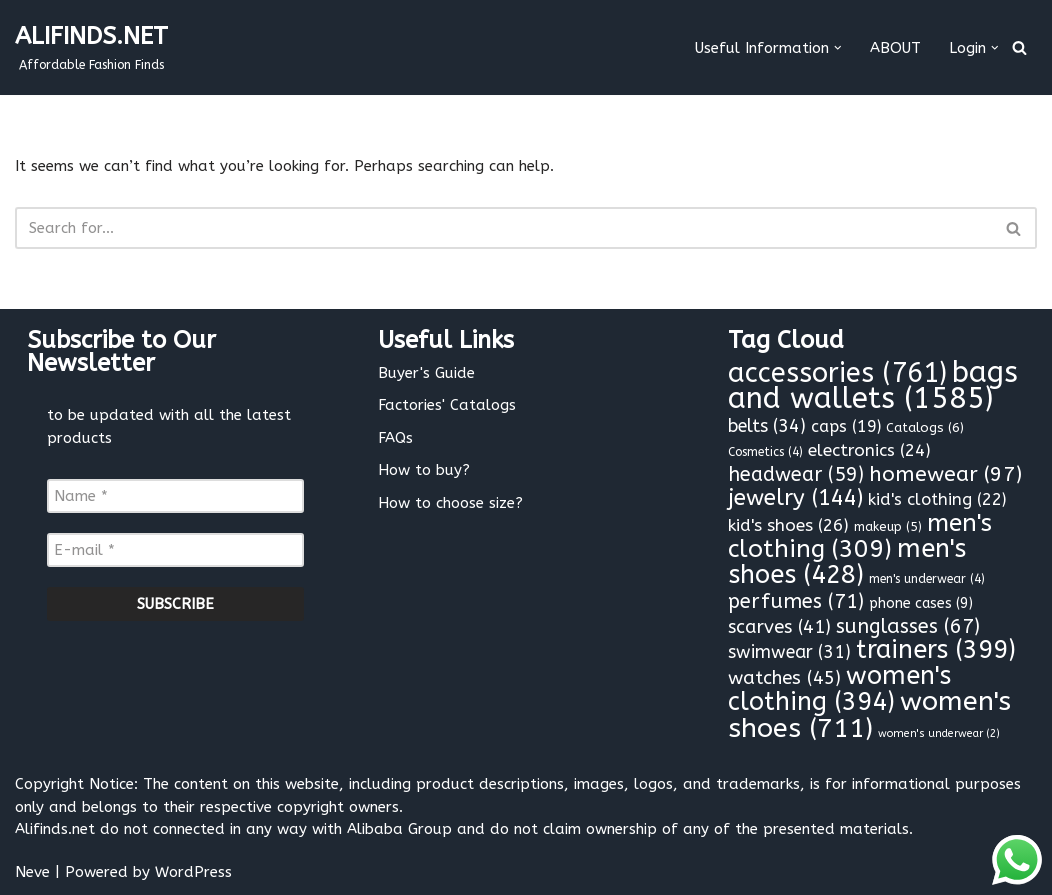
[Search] (1019, 47)
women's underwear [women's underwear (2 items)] (939, 733)
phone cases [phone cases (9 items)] (921, 603)
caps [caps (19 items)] (846, 426)
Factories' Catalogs (447, 405)
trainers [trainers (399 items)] (936, 650)
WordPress (193, 872)
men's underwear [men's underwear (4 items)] (927, 579)
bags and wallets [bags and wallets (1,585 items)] (873, 386)
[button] (838, 48)
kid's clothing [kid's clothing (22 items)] (937, 499)
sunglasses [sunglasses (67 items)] (908, 626)
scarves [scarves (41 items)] (779, 627)
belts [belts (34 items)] (767, 426)
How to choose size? (450, 503)
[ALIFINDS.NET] (91, 47)
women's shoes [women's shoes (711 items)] (869, 714)
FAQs (395, 438)
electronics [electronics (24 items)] (869, 450)
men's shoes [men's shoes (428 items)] (847, 562)
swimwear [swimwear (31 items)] (789, 652)
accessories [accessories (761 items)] (837, 373)
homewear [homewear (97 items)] (945, 474)
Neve (32, 872)
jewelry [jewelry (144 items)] (795, 498)
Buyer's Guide (426, 373)
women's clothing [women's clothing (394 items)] (839, 689)
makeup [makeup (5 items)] (888, 526)
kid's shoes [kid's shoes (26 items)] (788, 525)
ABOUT (895, 48)
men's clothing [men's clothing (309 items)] (860, 536)
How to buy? (424, 470)
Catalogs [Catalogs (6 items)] (925, 427)
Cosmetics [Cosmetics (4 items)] (765, 452)
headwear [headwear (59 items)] (796, 474)
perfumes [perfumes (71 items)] (796, 601)
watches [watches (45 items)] (784, 678)
